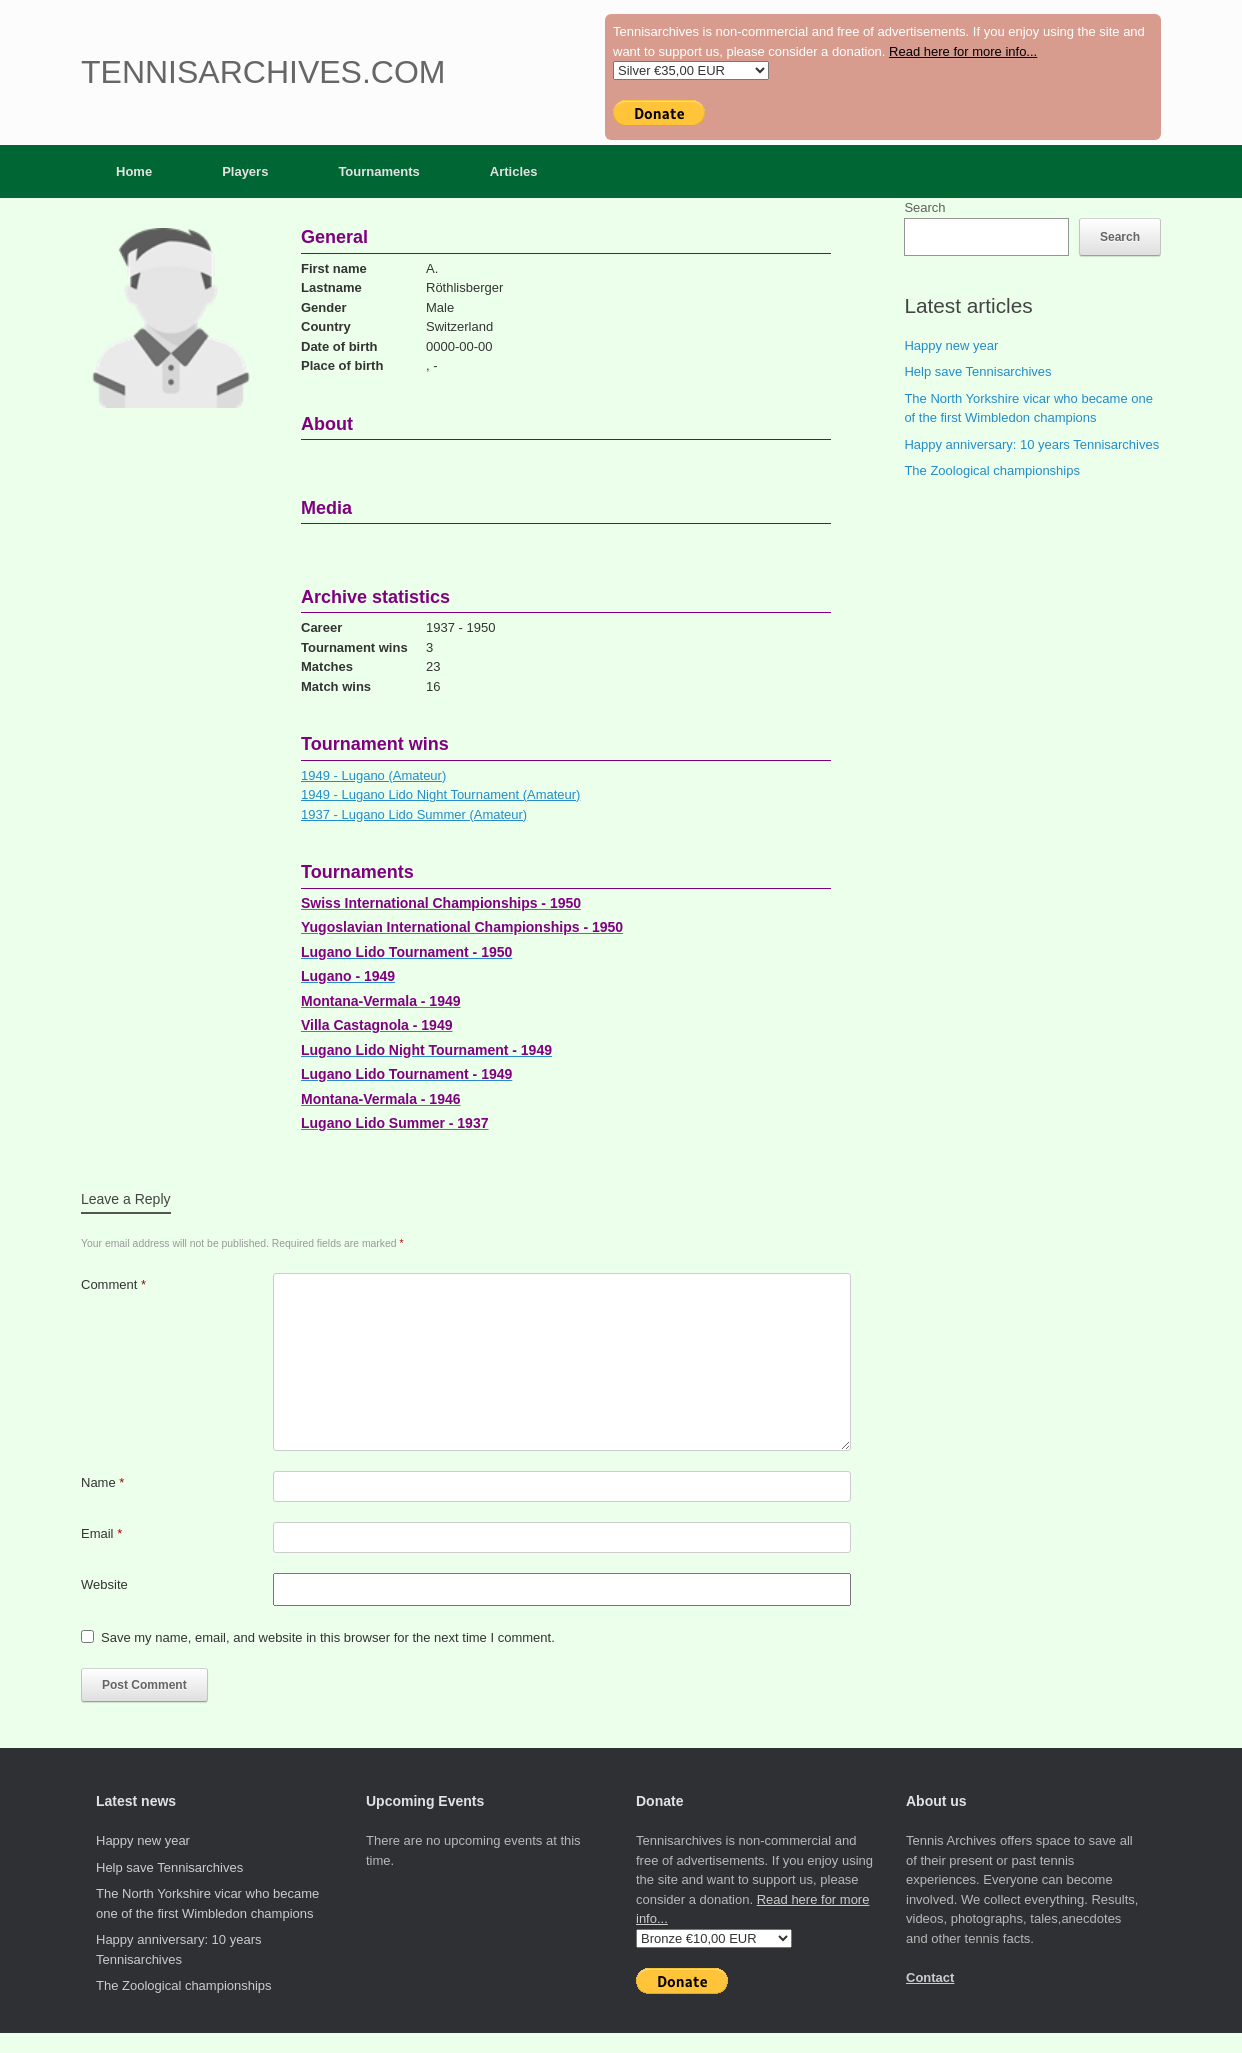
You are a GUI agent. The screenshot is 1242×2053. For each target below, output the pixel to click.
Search (924, 207)
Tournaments (378, 171)
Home (134, 171)
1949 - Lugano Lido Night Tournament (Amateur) (440, 794)
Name (102, 1482)
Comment (113, 1284)
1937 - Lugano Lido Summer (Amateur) (414, 814)
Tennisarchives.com (263, 72)
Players (245, 171)
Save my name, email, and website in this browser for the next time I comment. (328, 1637)
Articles (514, 171)
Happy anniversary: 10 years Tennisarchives (1031, 444)
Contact (930, 1977)
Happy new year (951, 345)
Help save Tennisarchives (977, 371)
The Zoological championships (992, 470)
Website (104, 1584)
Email (101, 1533)
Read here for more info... (963, 51)
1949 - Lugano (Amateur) (373, 775)
